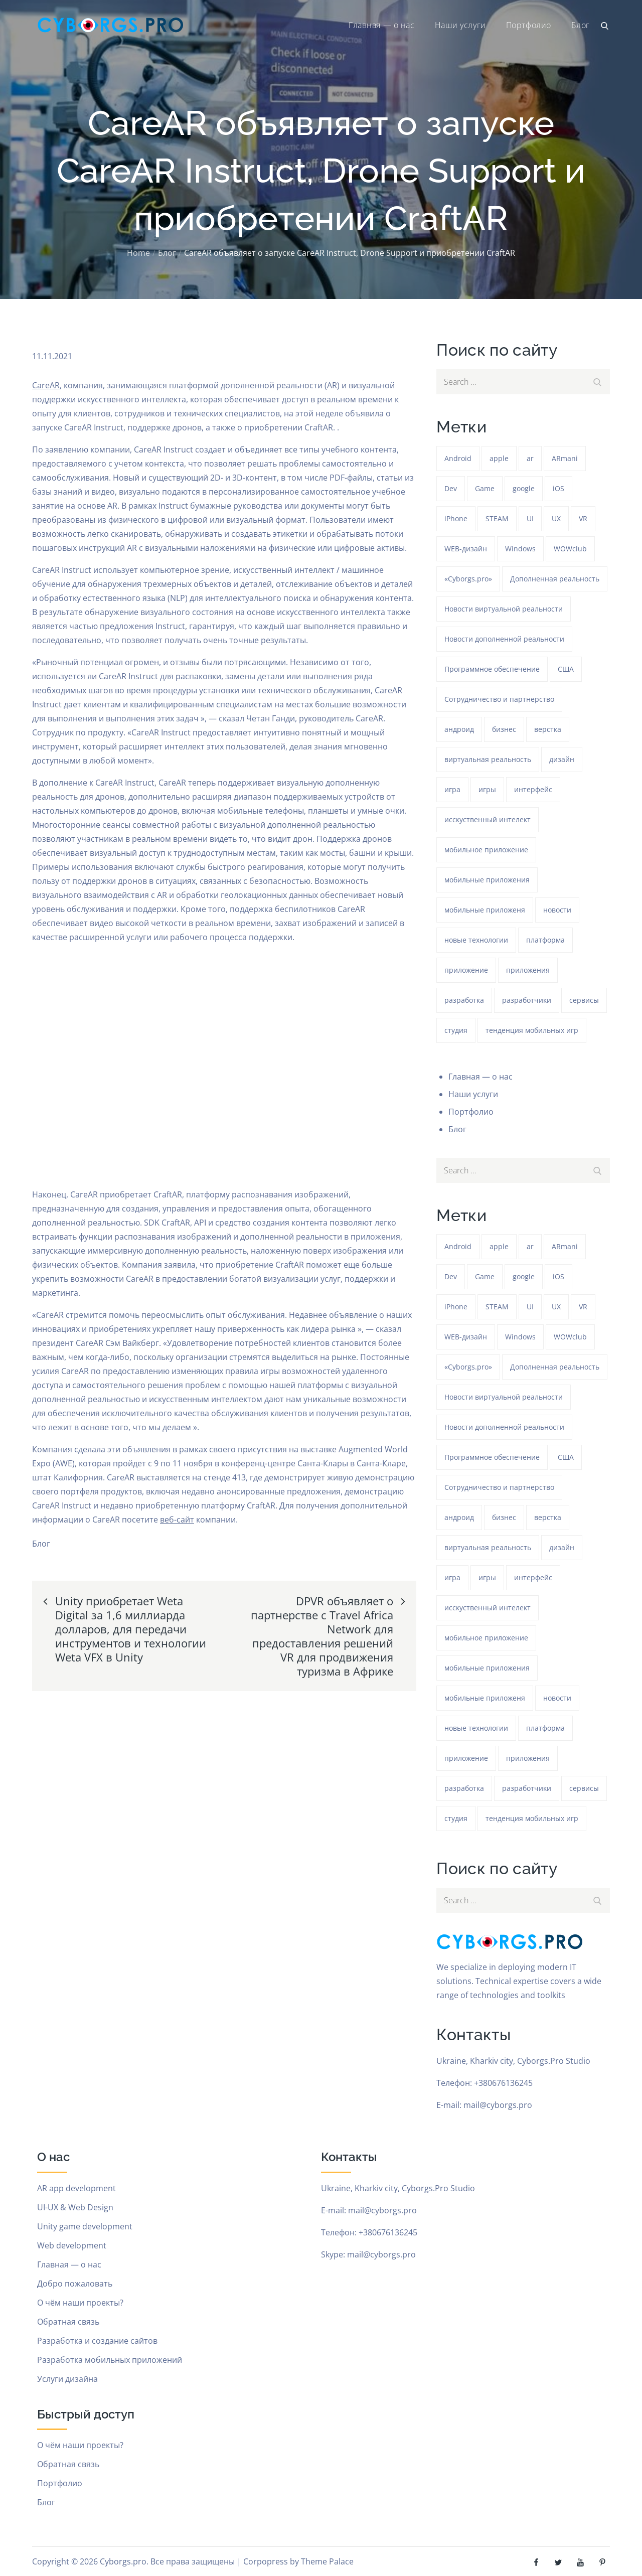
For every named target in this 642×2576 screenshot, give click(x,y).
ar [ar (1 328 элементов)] (530, 458)
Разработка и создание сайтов (97, 2340)
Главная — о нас (381, 25)
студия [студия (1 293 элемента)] (455, 1030)
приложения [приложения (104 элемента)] (528, 970)
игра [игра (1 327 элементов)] (452, 789)
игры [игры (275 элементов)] (487, 789)
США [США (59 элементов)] (566, 669)
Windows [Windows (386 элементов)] (520, 548)
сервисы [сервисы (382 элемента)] (584, 1000)
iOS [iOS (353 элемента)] (558, 488)
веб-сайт (177, 1519)
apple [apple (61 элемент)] (499, 458)
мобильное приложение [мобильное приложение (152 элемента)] (486, 849)
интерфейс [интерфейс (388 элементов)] (533, 789)
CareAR (46, 385)
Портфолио (528, 25)
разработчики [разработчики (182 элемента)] (526, 1000)
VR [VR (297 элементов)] (583, 518)
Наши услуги (460, 25)
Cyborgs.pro (123, 2561)
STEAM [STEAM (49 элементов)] (497, 518)
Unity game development (84, 2226)
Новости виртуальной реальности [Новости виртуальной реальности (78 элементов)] (503, 609)
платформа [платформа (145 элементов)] (545, 940)
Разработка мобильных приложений (109, 2359)
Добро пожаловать (74, 2283)
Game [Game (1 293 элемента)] (485, 488)
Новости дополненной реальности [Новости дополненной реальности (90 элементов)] (504, 639)
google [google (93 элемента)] (524, 488)
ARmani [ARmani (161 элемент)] (565, 458)
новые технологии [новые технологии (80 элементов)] (476, 940)
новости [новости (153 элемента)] (557, 910)
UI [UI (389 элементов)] (530, 518)
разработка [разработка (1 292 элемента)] (464, 1000)
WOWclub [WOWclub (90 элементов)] (570, 548)
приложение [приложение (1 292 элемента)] (466, 970)
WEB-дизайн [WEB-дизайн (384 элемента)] (465, 548)
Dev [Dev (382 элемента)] (450, 488)
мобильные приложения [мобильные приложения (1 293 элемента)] (487, 879)
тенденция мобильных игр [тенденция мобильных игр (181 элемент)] (532, 1030)
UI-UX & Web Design (75, 2207)
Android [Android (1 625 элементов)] (457, 458)
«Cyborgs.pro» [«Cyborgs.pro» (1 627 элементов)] (468, 578)
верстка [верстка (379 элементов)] (547, 729)
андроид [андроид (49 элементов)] (459, 729)
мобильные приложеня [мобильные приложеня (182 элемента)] (484, 910)
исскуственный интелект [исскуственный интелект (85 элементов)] (487, 819)
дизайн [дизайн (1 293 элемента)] (561, 759)
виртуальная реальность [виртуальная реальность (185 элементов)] (487, 759)
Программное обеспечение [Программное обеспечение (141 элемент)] (492, 669)
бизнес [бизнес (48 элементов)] (504, 729)
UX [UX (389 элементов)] (556, 518)
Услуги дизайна (67, 2378)
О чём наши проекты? (80, 2302)
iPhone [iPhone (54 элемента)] (455, 518)
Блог (580, 25)
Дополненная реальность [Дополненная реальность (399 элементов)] (554, 578)
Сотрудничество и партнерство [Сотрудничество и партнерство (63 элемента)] (499, 699)
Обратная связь (68, 2321)
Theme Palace (327, 2561)
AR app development (76, 2188)
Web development (71, 2245)
